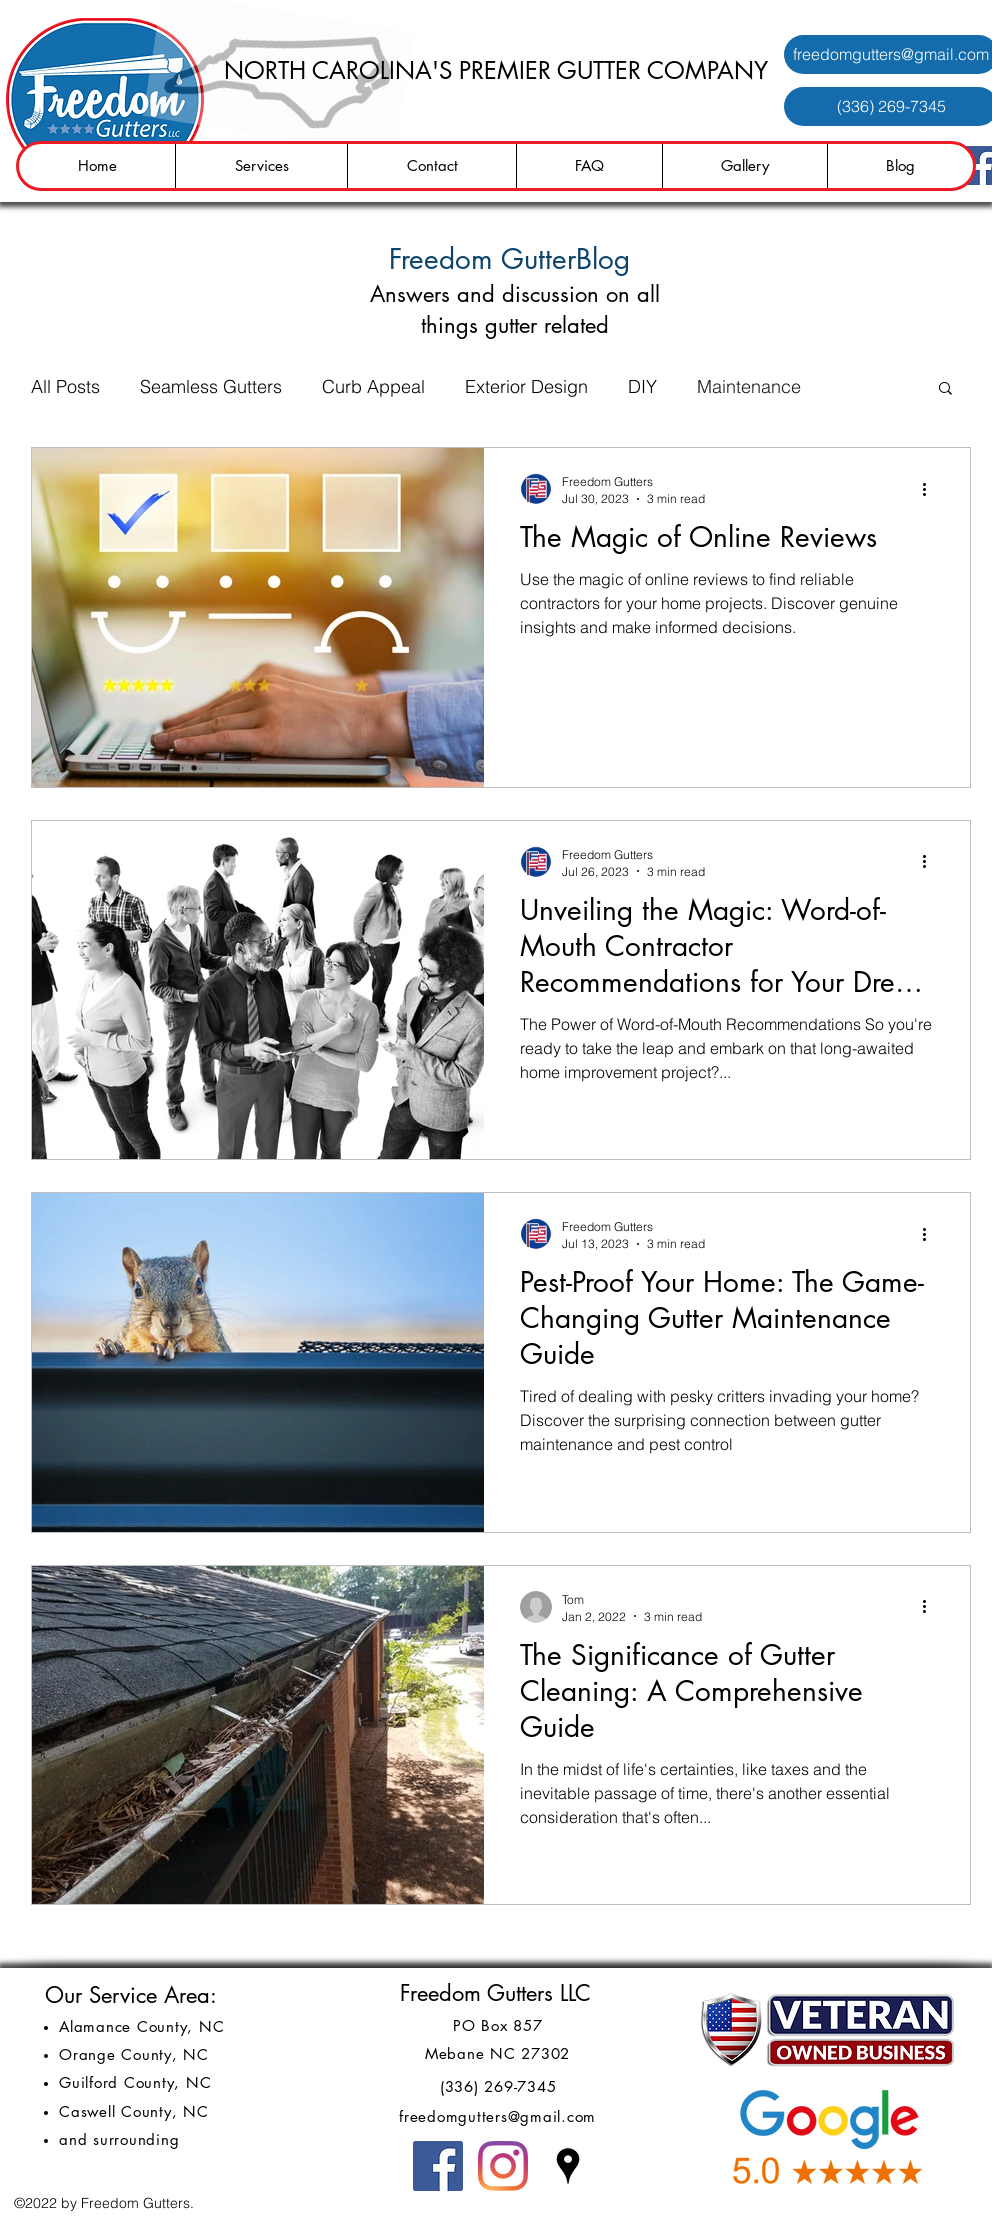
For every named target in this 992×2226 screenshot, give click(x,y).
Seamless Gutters (211, 386)
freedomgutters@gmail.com (497, 2116)
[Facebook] (438, 2166)
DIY (642, 386)
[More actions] (931, 489)
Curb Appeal (373, 386)
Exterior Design (526, 386)
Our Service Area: (131, 1995)
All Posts (65, 386)
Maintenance (749, 386)
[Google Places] (568, 2166)
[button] (945, 389)
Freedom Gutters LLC (495, 1993)
